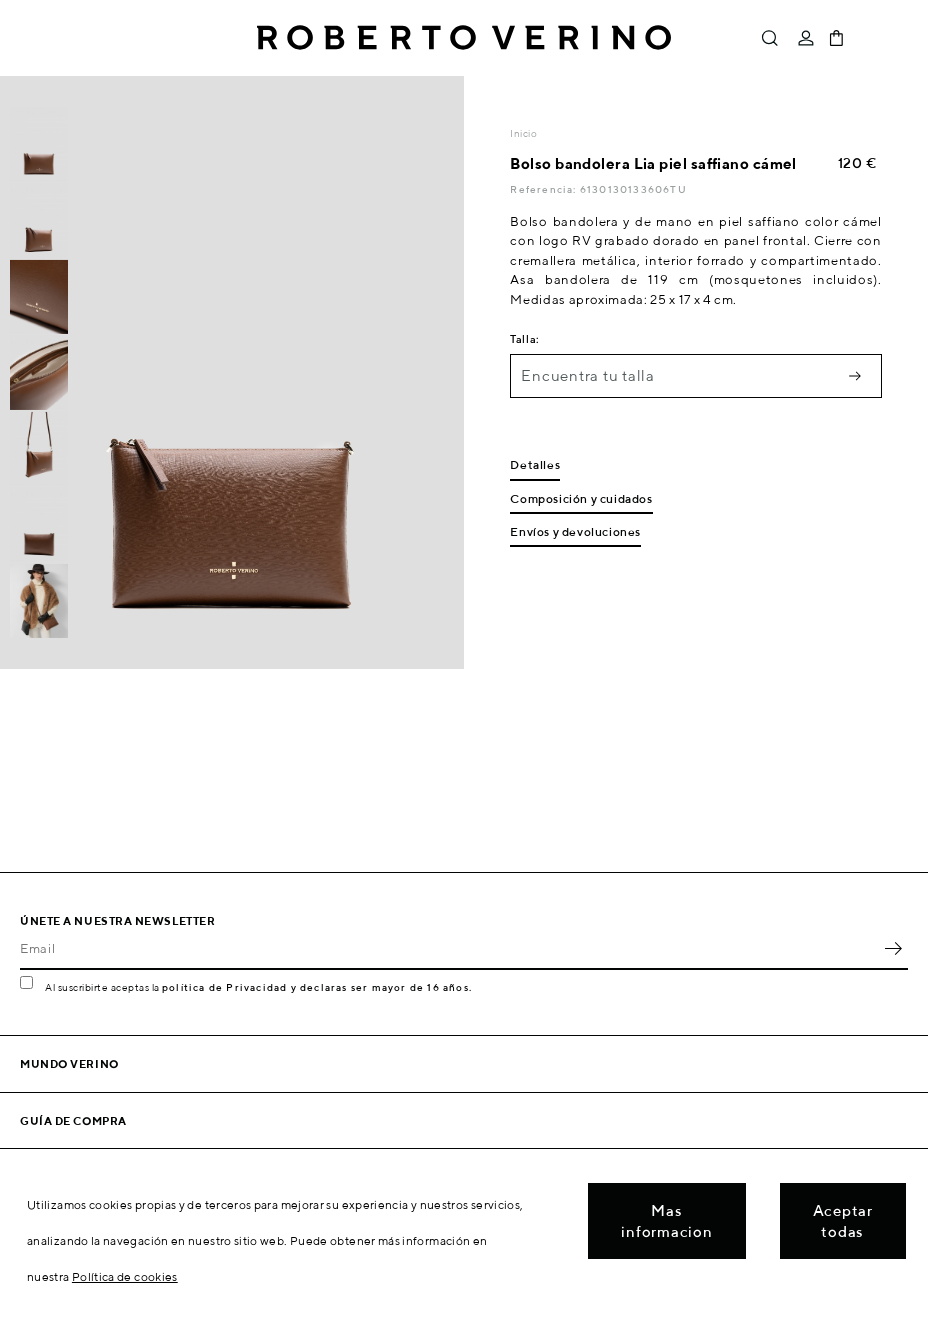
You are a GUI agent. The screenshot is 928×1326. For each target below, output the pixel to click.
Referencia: (544, 189)
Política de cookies (125, 1276)
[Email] (449, 948)
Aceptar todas (843, 1221)
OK (893, 948)
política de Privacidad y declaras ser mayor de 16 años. (317, 987)
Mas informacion (666, 1221)
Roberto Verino (464, 38)
